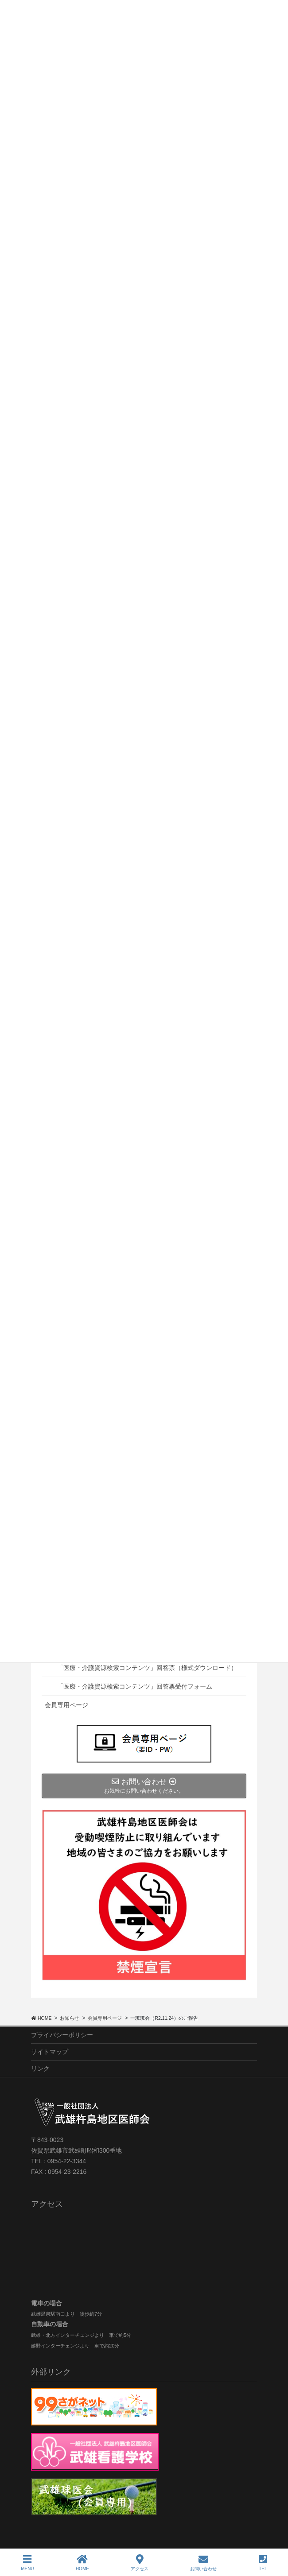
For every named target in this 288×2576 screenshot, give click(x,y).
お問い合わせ (203, 2562)
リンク (40, 2068)
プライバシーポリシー (62, 2034)
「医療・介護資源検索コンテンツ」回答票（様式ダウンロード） (147, 1667)
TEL (263, 2562)
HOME (82, 2562)
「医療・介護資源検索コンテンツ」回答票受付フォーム (134, 1686)
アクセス (139, 2562)
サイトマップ (49, 2051)
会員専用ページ (66, 1704)
